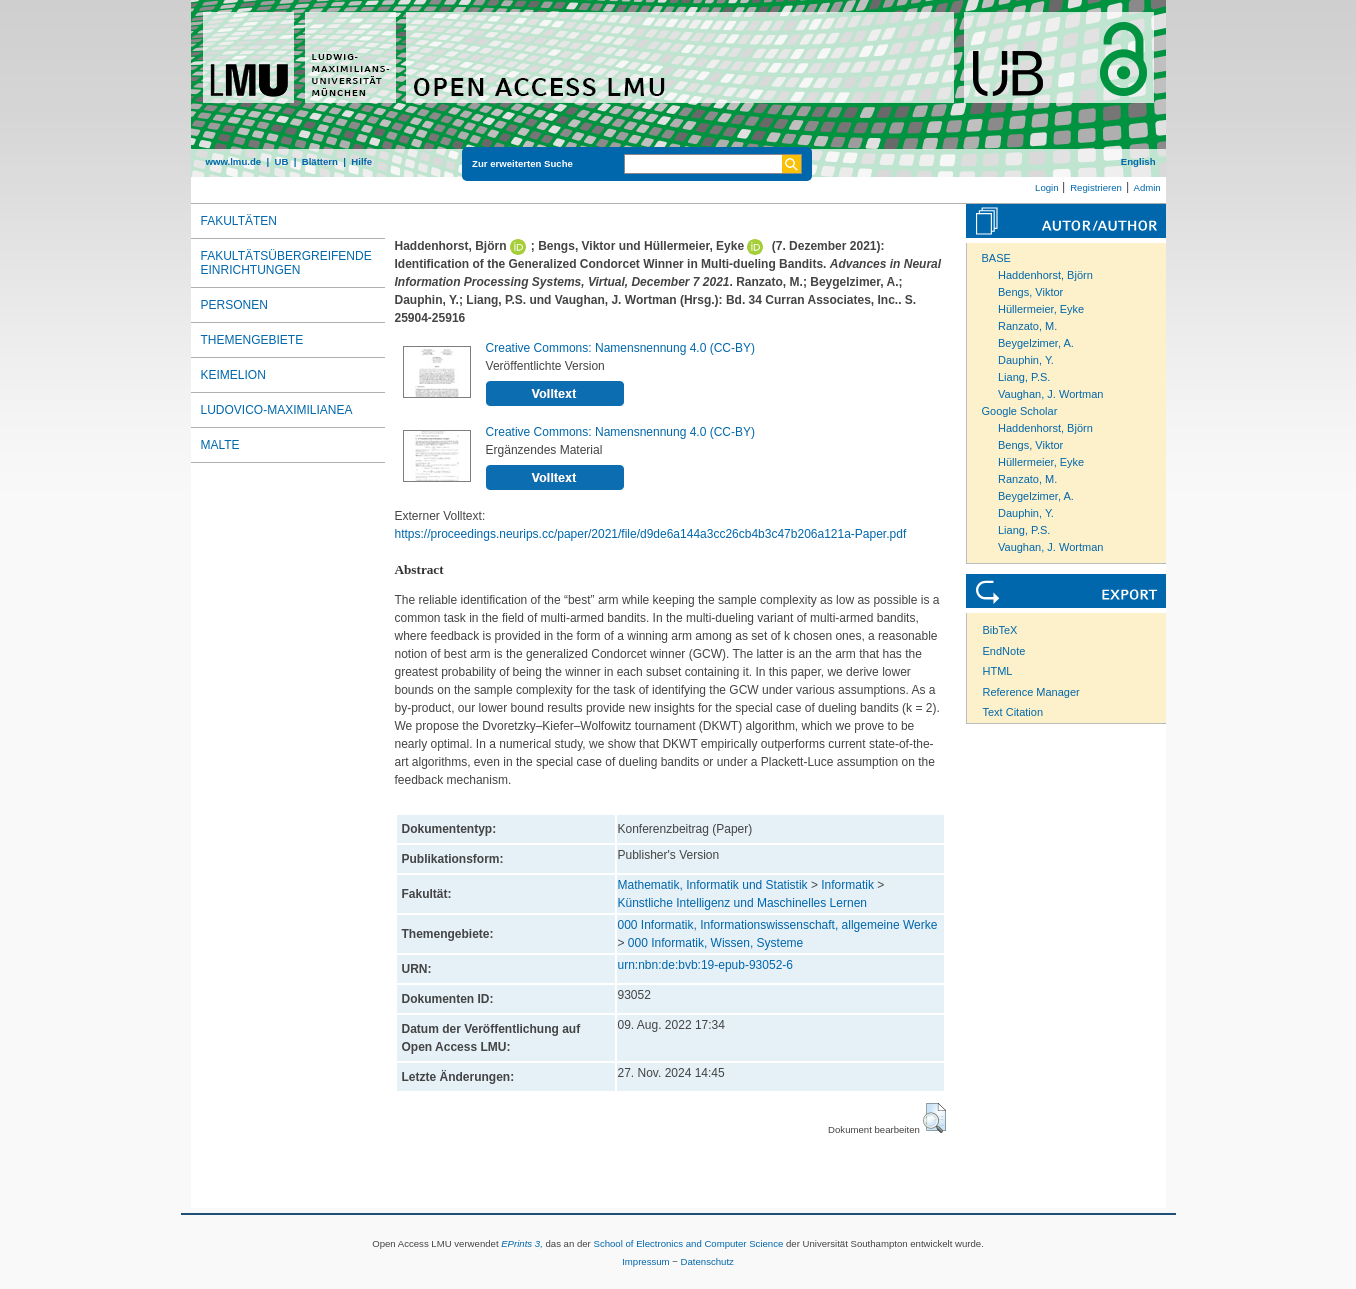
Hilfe (361, 161)
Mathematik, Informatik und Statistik (713, 885)
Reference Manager (1031, 692)
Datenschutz (707, 1261)
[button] (934, 1118)
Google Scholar (1020, 411)
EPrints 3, (522, 1243)
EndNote (1004, 651)
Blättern (320, 161)
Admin (1147, 187)
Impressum (645, 1261)
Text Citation (1013, 712)
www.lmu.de (234, 161)
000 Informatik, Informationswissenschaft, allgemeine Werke (778, 925)
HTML (998, 671)
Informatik (847, 885)
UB (281, 161)
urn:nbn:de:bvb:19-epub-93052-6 (705, 965)
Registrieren (1096, 187)
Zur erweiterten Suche (522, 163)
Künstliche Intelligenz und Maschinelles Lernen (743, 903)
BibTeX (1000, 630)
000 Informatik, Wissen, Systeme (715, 943)
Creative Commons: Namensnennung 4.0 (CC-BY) (620, 348)
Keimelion (233, 375)
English (1138, 161)
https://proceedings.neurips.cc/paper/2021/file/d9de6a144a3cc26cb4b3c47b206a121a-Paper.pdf (651, 534)
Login (1046, 187)
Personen (234, 305)
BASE (996, 258)
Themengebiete (252, 340)
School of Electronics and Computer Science (688, 1243)
